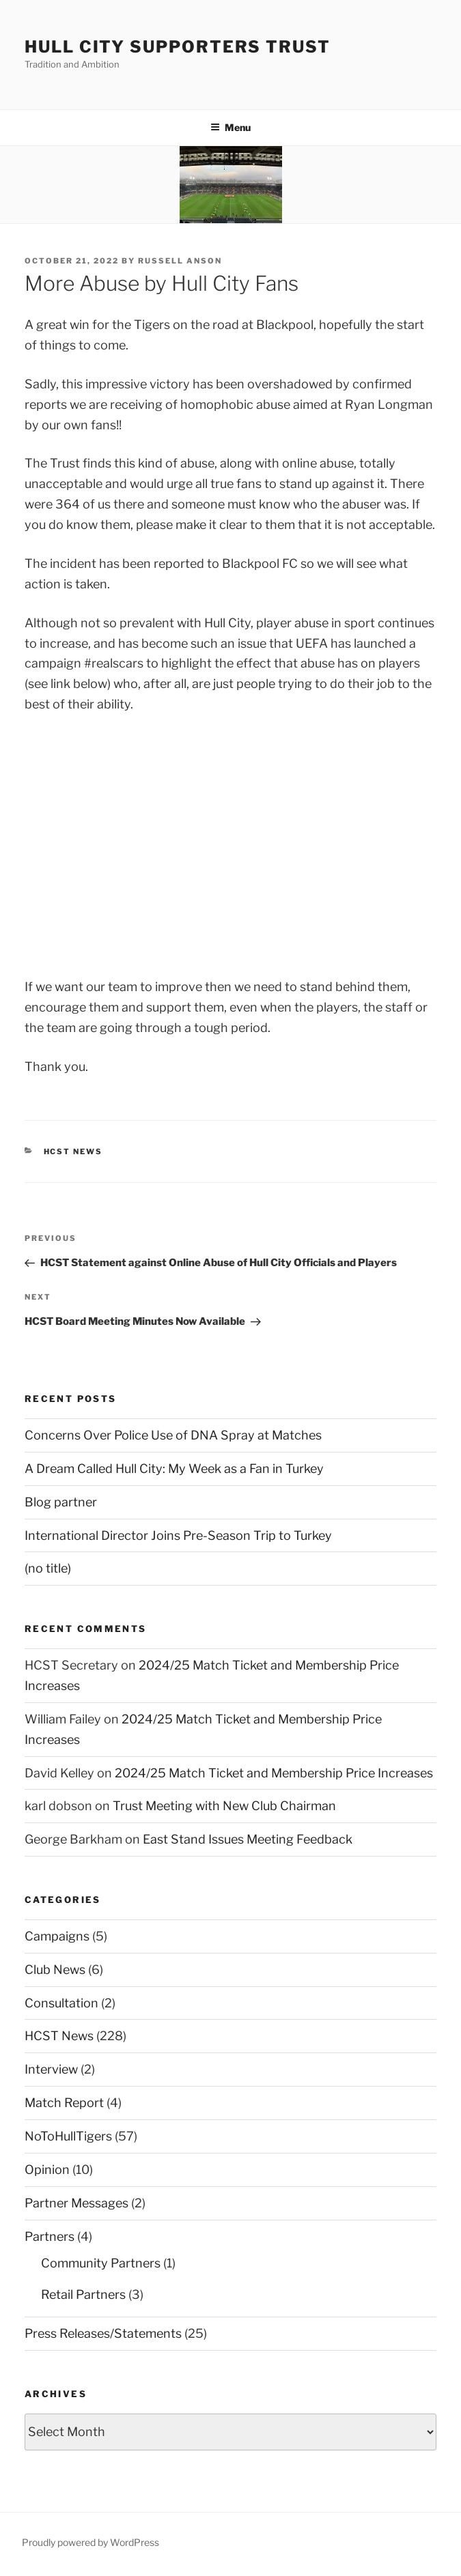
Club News (55, 1969)
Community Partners (100, 2263)
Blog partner (61, 1502)
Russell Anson (180, 261)
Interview (51, 2069)
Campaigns (57, 1936)
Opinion (47, 2169)
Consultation (61, 2003)
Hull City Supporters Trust (178, 47)
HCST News (73, 1151)
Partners (49, 2236)
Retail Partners (83, 2294)
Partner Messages (76, 2203)
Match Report (64, 2102)
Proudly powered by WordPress (90, 2542)
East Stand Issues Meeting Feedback (247, 1839)
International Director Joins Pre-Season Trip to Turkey (178, 1535)
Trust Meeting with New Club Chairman (224, 1806)
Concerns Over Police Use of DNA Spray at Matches (173, 1435)
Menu (230, 127)
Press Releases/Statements (103, 2333)
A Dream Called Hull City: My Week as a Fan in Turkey (174, 1468)
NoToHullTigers (68, 2136)
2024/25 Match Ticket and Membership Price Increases (274, 1773)
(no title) (48, 1568)
